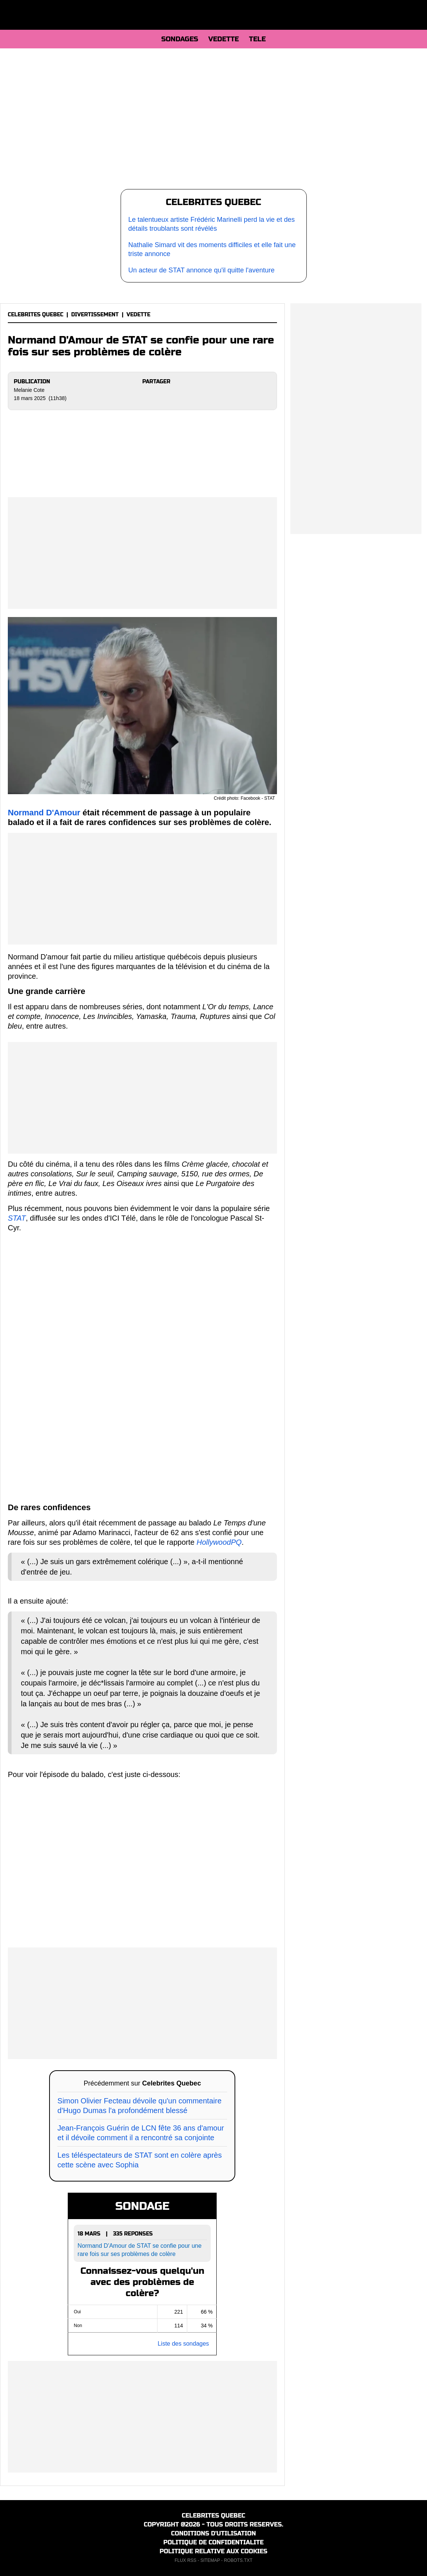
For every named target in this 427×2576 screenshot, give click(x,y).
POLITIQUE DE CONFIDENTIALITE (213, 2542)
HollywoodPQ (219, 1542)
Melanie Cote (29, 390)
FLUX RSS (186, 2560)
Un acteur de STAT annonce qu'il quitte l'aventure (201, 270)
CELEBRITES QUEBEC (35, 314)
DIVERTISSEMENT (94, 314)
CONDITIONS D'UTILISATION (213, 2533)
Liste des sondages (183, 2343)
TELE (257, 39)
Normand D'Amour (44, 812)
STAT (17, 1218)
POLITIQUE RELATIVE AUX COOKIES (214, 2551)
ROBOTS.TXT (238, 2560)
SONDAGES (179, 39)
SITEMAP (210, 2560)
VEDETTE (223, 39)
